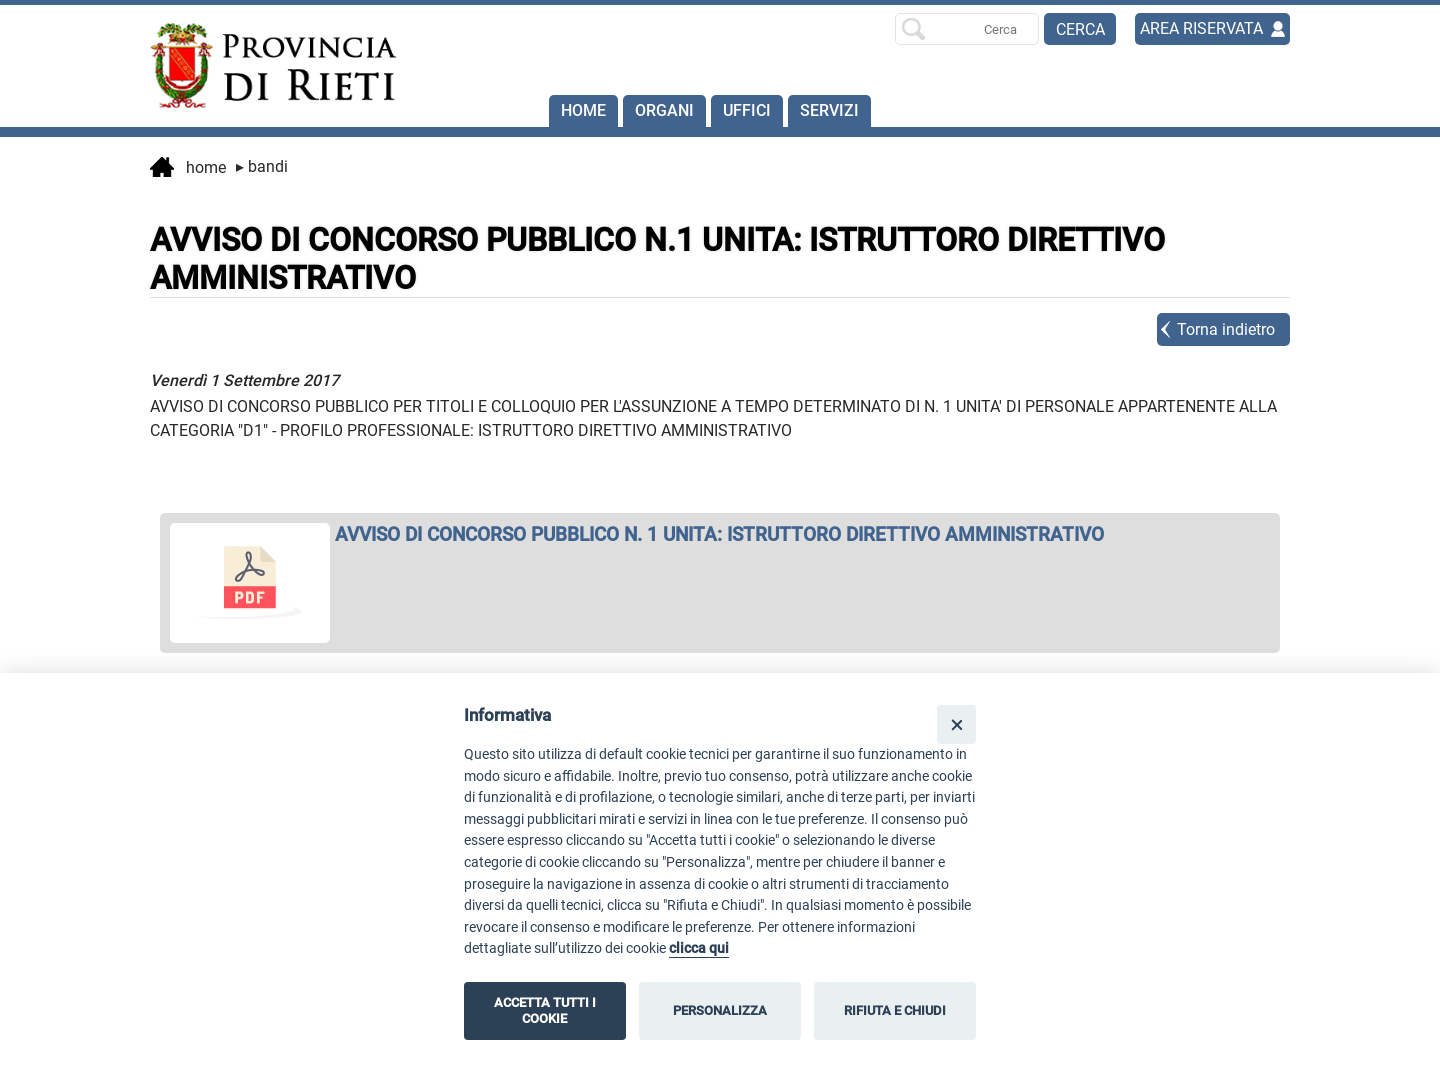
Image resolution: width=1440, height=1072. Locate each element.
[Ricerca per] (967, 29)
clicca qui (699, 948)
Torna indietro (1226, 329)
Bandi (262, 166)
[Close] (956, 724)
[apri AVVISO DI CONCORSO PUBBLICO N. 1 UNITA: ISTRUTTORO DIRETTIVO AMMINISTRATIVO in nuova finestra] (720, 534)
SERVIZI (829, 110)
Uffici (747, 110)
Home (583, 110)
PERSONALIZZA (720, 1010)
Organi (664, 110)
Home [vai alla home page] (188, 169)
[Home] (264, 66)
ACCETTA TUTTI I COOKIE (545, 1010)
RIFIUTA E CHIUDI (895, 1010)
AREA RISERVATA (1201, 28)
